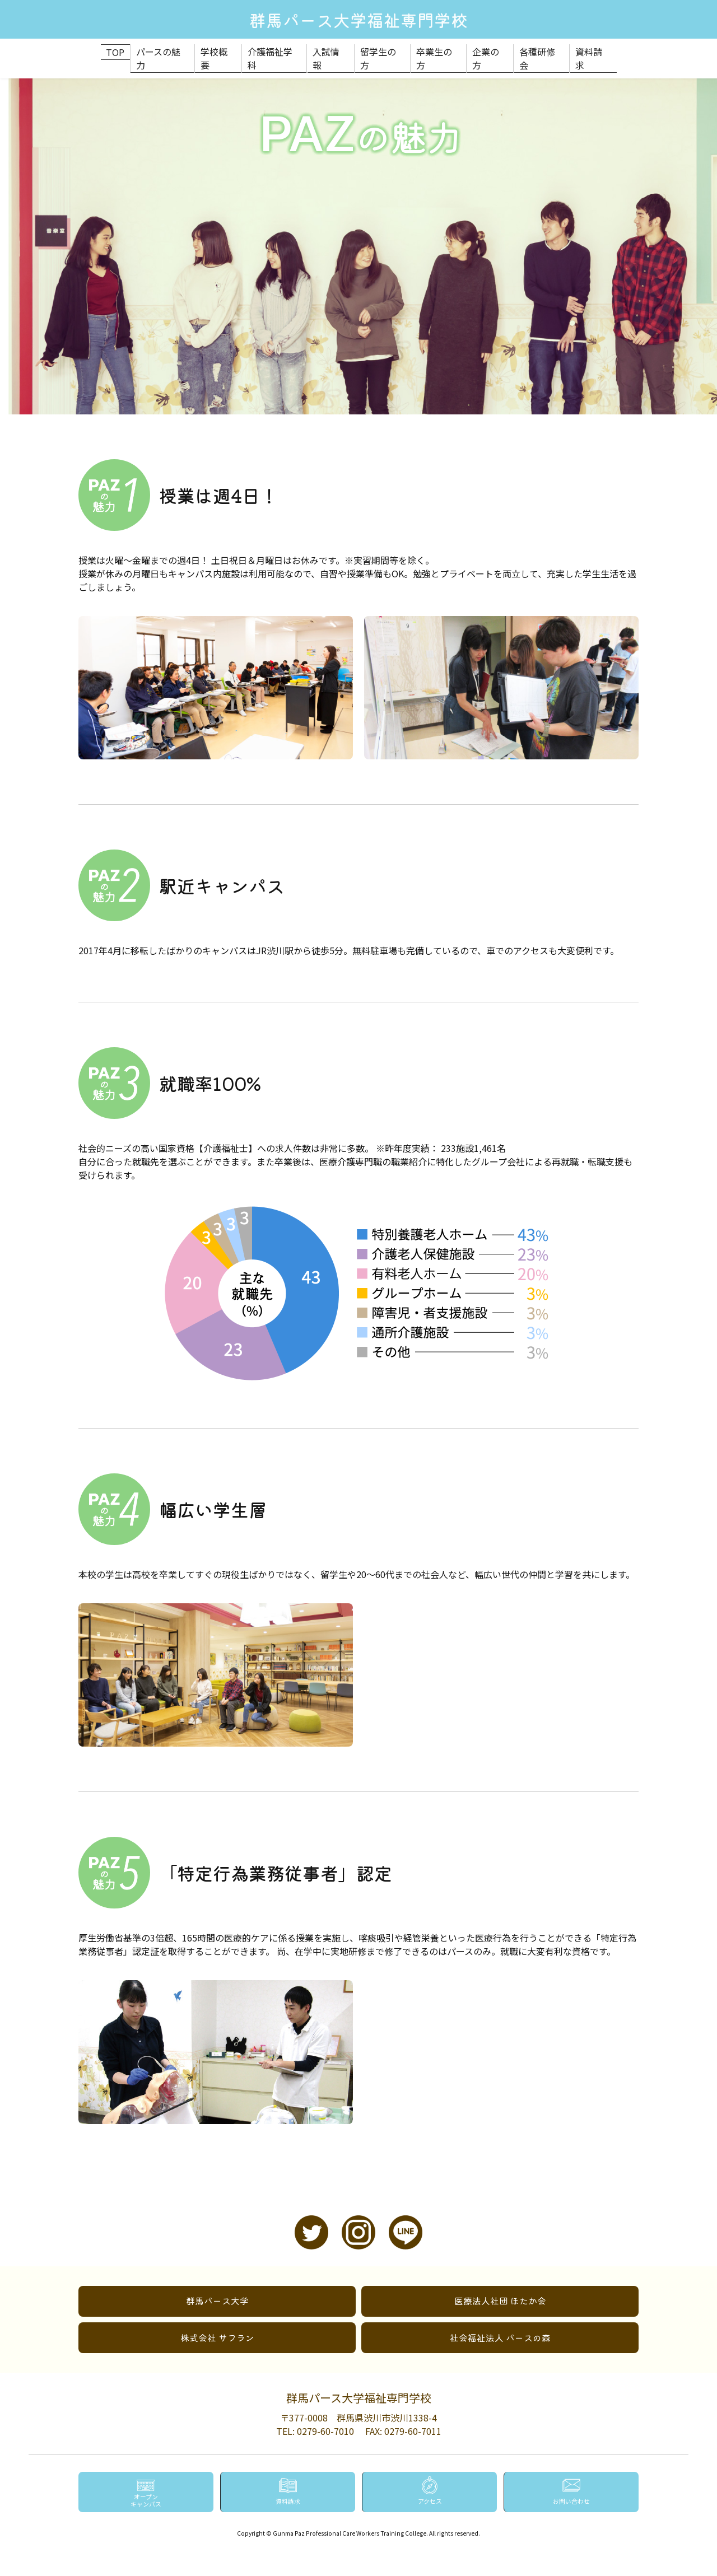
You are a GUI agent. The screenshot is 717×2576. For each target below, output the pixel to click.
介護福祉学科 (273, 50)
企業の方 (492, 50)
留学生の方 (382, 50)
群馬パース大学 (217, 2286)
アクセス (429, 2500)
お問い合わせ (571, 2500)
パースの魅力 (159, 50)
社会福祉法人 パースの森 (500, 2323)
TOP (111, 50)
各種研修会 (544, 50)
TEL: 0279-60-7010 (315, 2416)
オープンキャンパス (145, 2499)
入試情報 (330, 50)
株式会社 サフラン (217, 2323)
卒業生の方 (439, 50)
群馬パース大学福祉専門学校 (358, 19)
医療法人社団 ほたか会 (500, 2286)
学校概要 (216, 50)
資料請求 (597, 50)
